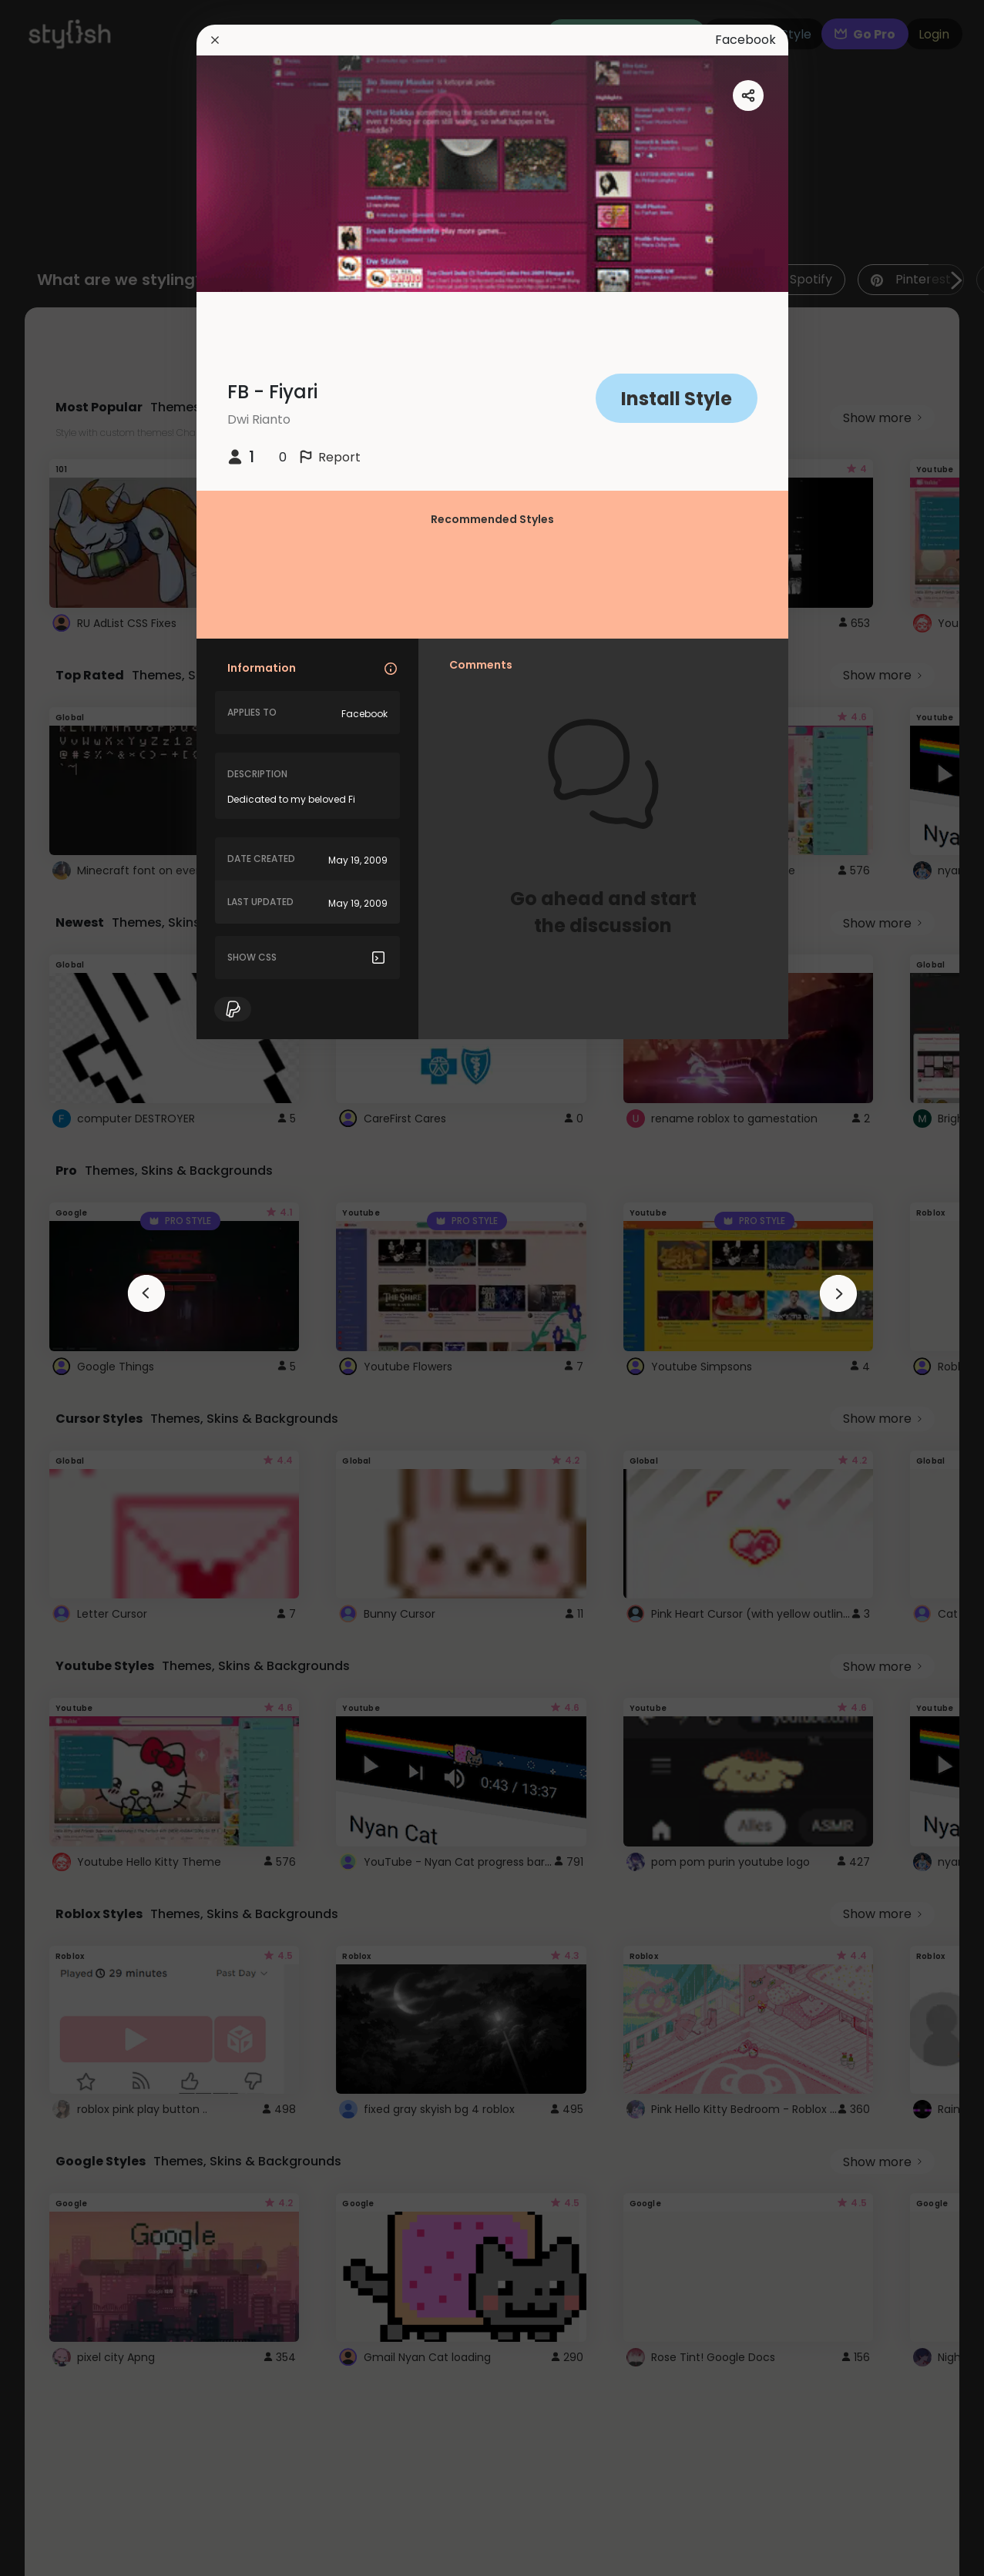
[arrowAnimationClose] (146, 1293)
